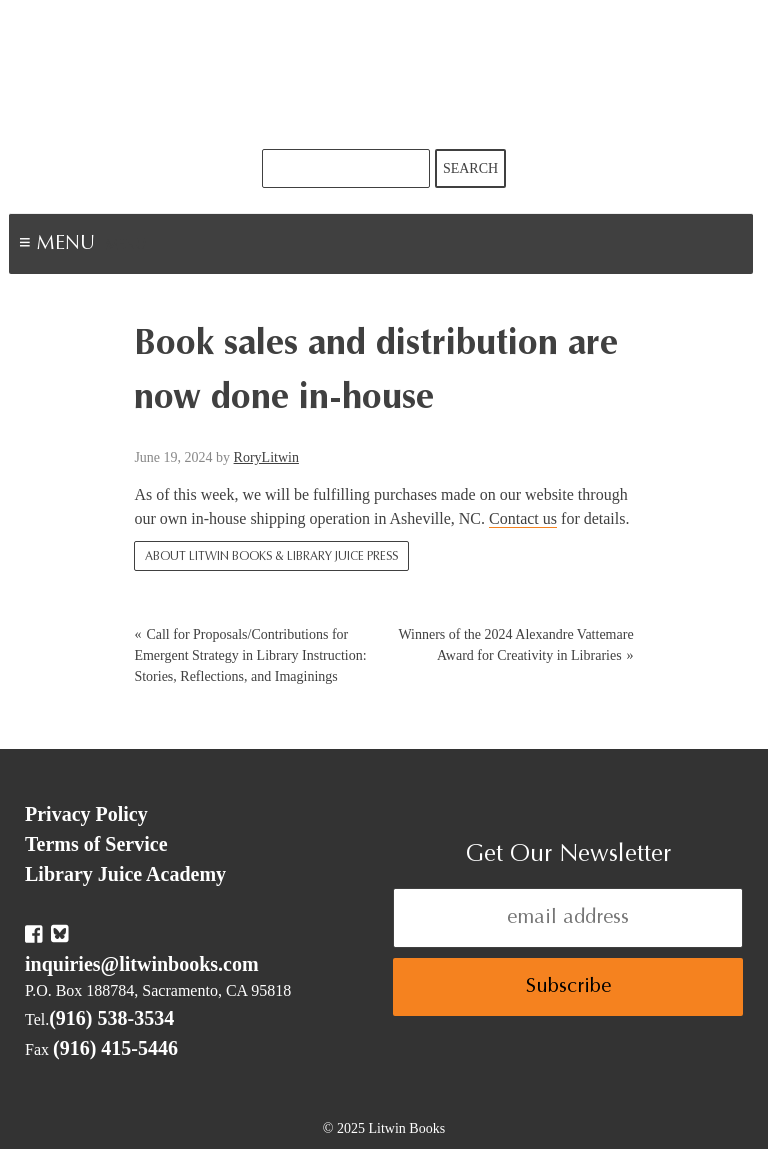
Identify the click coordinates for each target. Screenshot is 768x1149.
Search (470, 168)
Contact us (523, 518)
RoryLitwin (266, 457)
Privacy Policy (86, 814)
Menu (126, 246)
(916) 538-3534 (111, 1018)
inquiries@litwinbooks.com (142, 964)
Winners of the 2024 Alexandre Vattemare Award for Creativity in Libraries (515, 645)
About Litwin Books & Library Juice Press (271, 557)
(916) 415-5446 (115, 1048)
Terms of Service (96, 844)
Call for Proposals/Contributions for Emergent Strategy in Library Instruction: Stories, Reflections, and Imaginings (250, 655)
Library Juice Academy (125, 874)
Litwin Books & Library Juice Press (384, 74)
